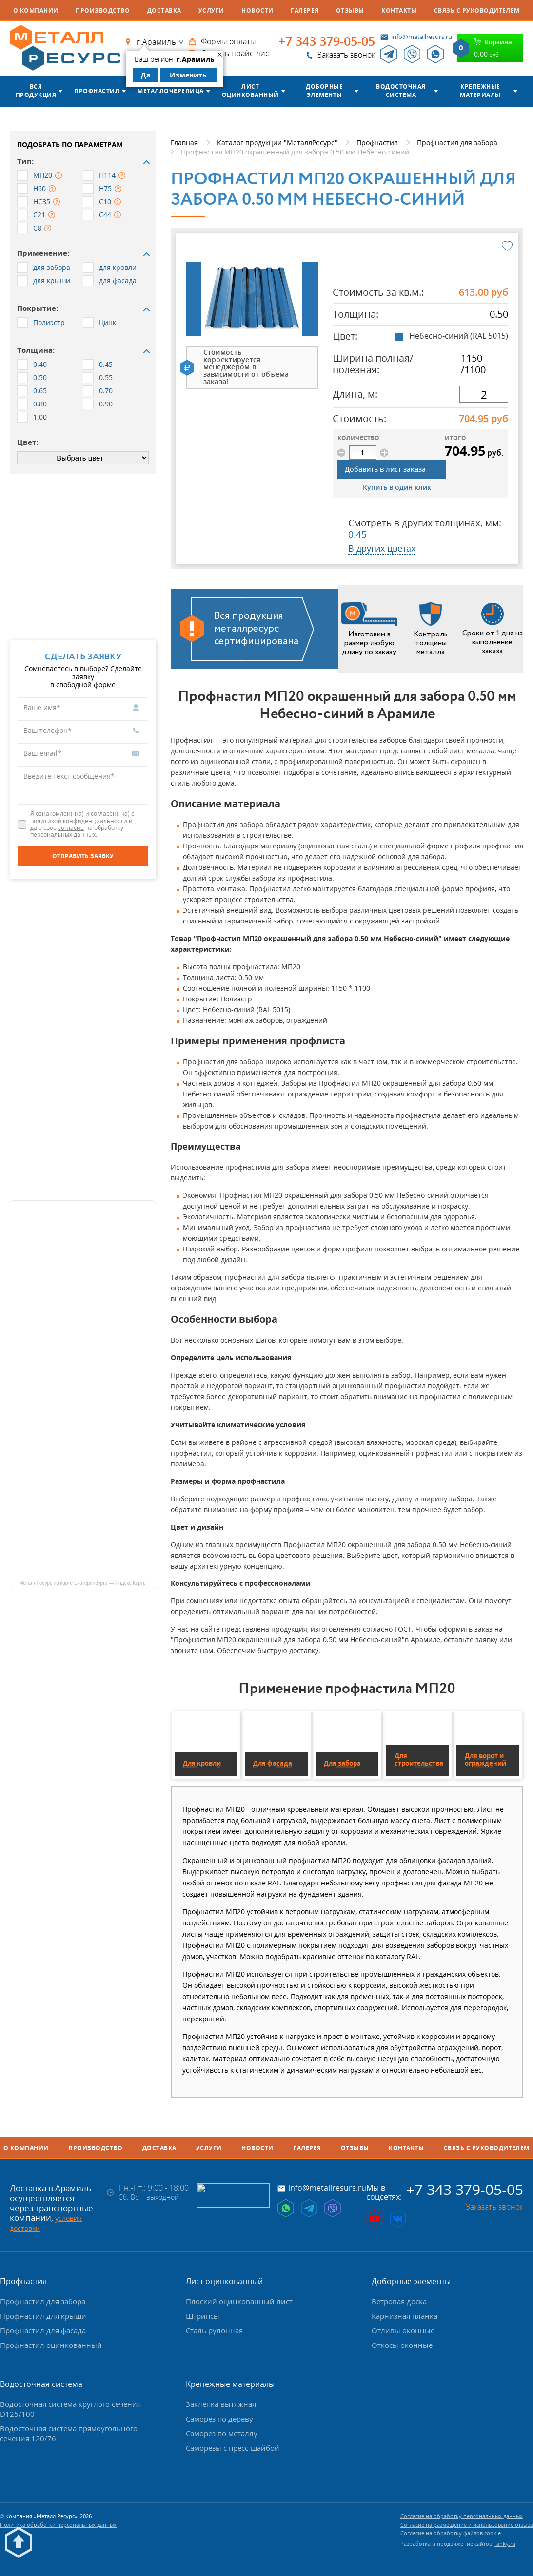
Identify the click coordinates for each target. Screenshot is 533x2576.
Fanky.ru (504, 2543)
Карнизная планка (404, 2316)
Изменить (188, 74)
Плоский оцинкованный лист (239, 2301)
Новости (257, 10)
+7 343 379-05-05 (326, 41)
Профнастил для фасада (43, 2330)
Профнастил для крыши (43, 2316)
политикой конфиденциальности (78, 821)
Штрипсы (202, 2316)
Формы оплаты (228, 41)
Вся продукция (36, 90)
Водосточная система (400, 90)
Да (145, 74)
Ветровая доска (399, 2301)
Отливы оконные (403, 2330)
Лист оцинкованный (250, 90)
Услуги (211, 10)
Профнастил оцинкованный (51, 2345)
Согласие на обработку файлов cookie (450, 2533)
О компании (36, 10)
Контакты (398, 10)
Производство (103, 10)
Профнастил (96, 91)
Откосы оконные (402, 2345)
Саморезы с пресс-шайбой (232, 2448)
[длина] (483, 394)
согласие (71, 828)
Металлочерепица (170, 91)
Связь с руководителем (477, 10)
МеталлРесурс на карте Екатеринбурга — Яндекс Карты (82, 1583)
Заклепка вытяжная (221, 2404)
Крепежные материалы (480, 90)
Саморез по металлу (221, 2433)
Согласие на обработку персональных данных (461, 2516)
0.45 (357, 534)
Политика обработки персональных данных (58, 2524)
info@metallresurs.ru (421, 36)
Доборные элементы (324, 90)
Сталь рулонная (214, 2330)
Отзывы (350, 10)
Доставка (164, 10)
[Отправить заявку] (83, 856)
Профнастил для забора (42, 2301)
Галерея (304, 10)
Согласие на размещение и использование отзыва (466, 2524)
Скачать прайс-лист (237, 53)
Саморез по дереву (219, 2418)
